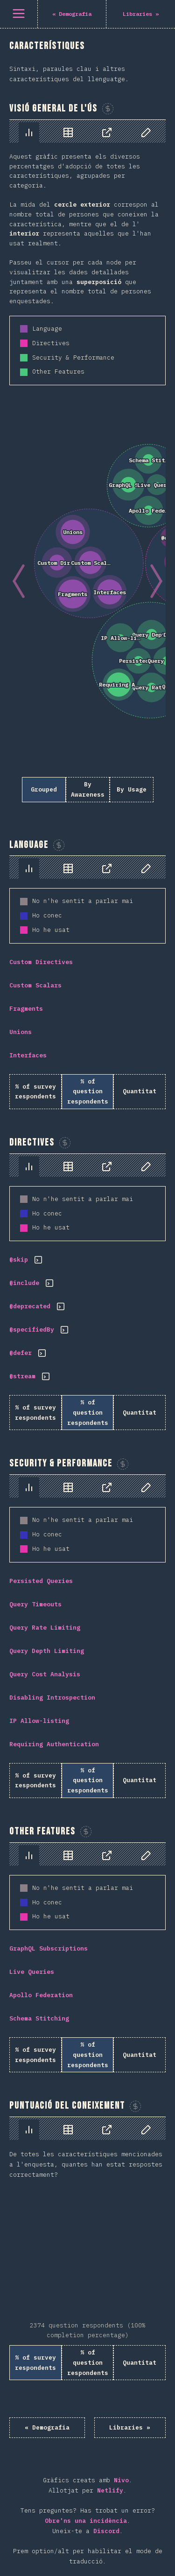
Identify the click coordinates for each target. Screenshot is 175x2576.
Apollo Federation (41, 1995)
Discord (106, 2531)
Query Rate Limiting (44, 1628)
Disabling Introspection (52, 1697)
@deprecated (29, 1306)
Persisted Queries (41, 1581)
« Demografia (47, 2427)
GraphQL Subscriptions (48, 1948)
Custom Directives (41, 962)
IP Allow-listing (39, 1721)
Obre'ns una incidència (86, 2521)
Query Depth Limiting (46, 1651)
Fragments (26, 1009)
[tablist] (87, 131)
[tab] (29, 132)
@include (24, 1283)
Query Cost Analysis (44, 1674)
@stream (22, 1376)
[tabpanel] (87, 466)
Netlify (110, 2490)
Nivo (121, 2480)
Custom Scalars (35, 985)
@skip (18, 1260)
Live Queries (31, 1972)
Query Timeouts (35, 1604)
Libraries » (129, 2427)
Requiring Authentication (54, 1744)
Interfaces (28, 1055)
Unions (20, 1032)
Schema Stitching (39, 2018)
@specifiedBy (31, 1329)
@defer (20, 1353)
